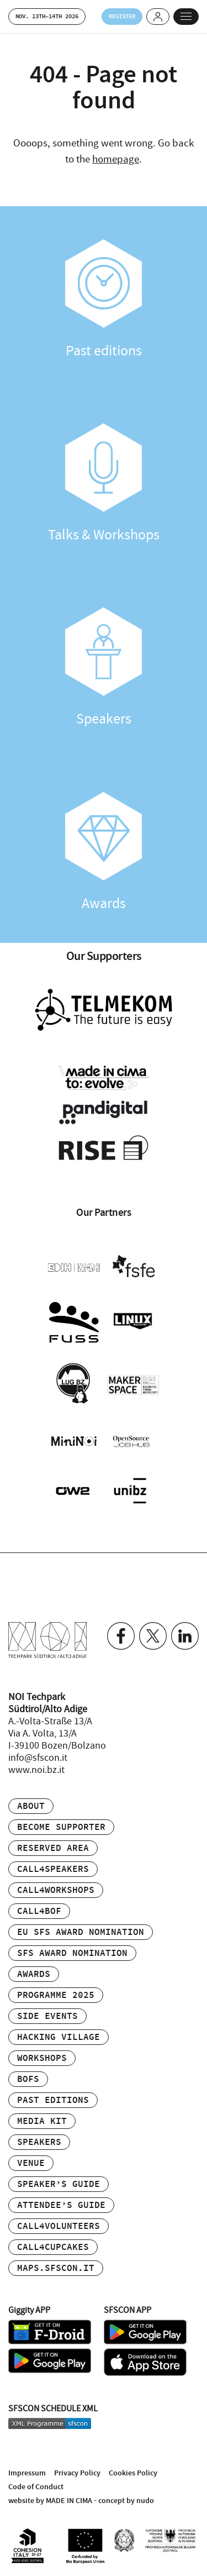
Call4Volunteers (58, 2226)
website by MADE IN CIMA (50, 2500)
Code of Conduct (35, 2486)
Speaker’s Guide (58, 2184)
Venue (31, 2163)
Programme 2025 (55, 1995)
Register (122, 16)
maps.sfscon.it (55, 2268)
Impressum (27, 2473)
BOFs (28, 2079)
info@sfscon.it (37, 1758)
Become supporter (61, 1827)
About (31, 1806)
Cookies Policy (133, 2473)
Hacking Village (58, 2037)
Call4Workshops (55, 1890)
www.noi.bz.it (36, 1770)
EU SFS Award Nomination (80, 1932)
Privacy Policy (77, 2473)
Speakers (103, 667)
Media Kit (42, 2121)
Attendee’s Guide (61, 2205)
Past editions (103, 299)
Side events (47, 2016)
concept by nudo (126, 2500)
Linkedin (185, 1636)
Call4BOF (39, 1911)
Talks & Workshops (103, 483)
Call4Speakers (53, 1869)
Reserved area (53, 1848)
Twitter (153, 1636)
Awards (103, 852)
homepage (115, 159)
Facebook (121, 1636)
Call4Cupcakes (53, 2247)
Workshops (42, 2058)
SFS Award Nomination (72, 1953)
